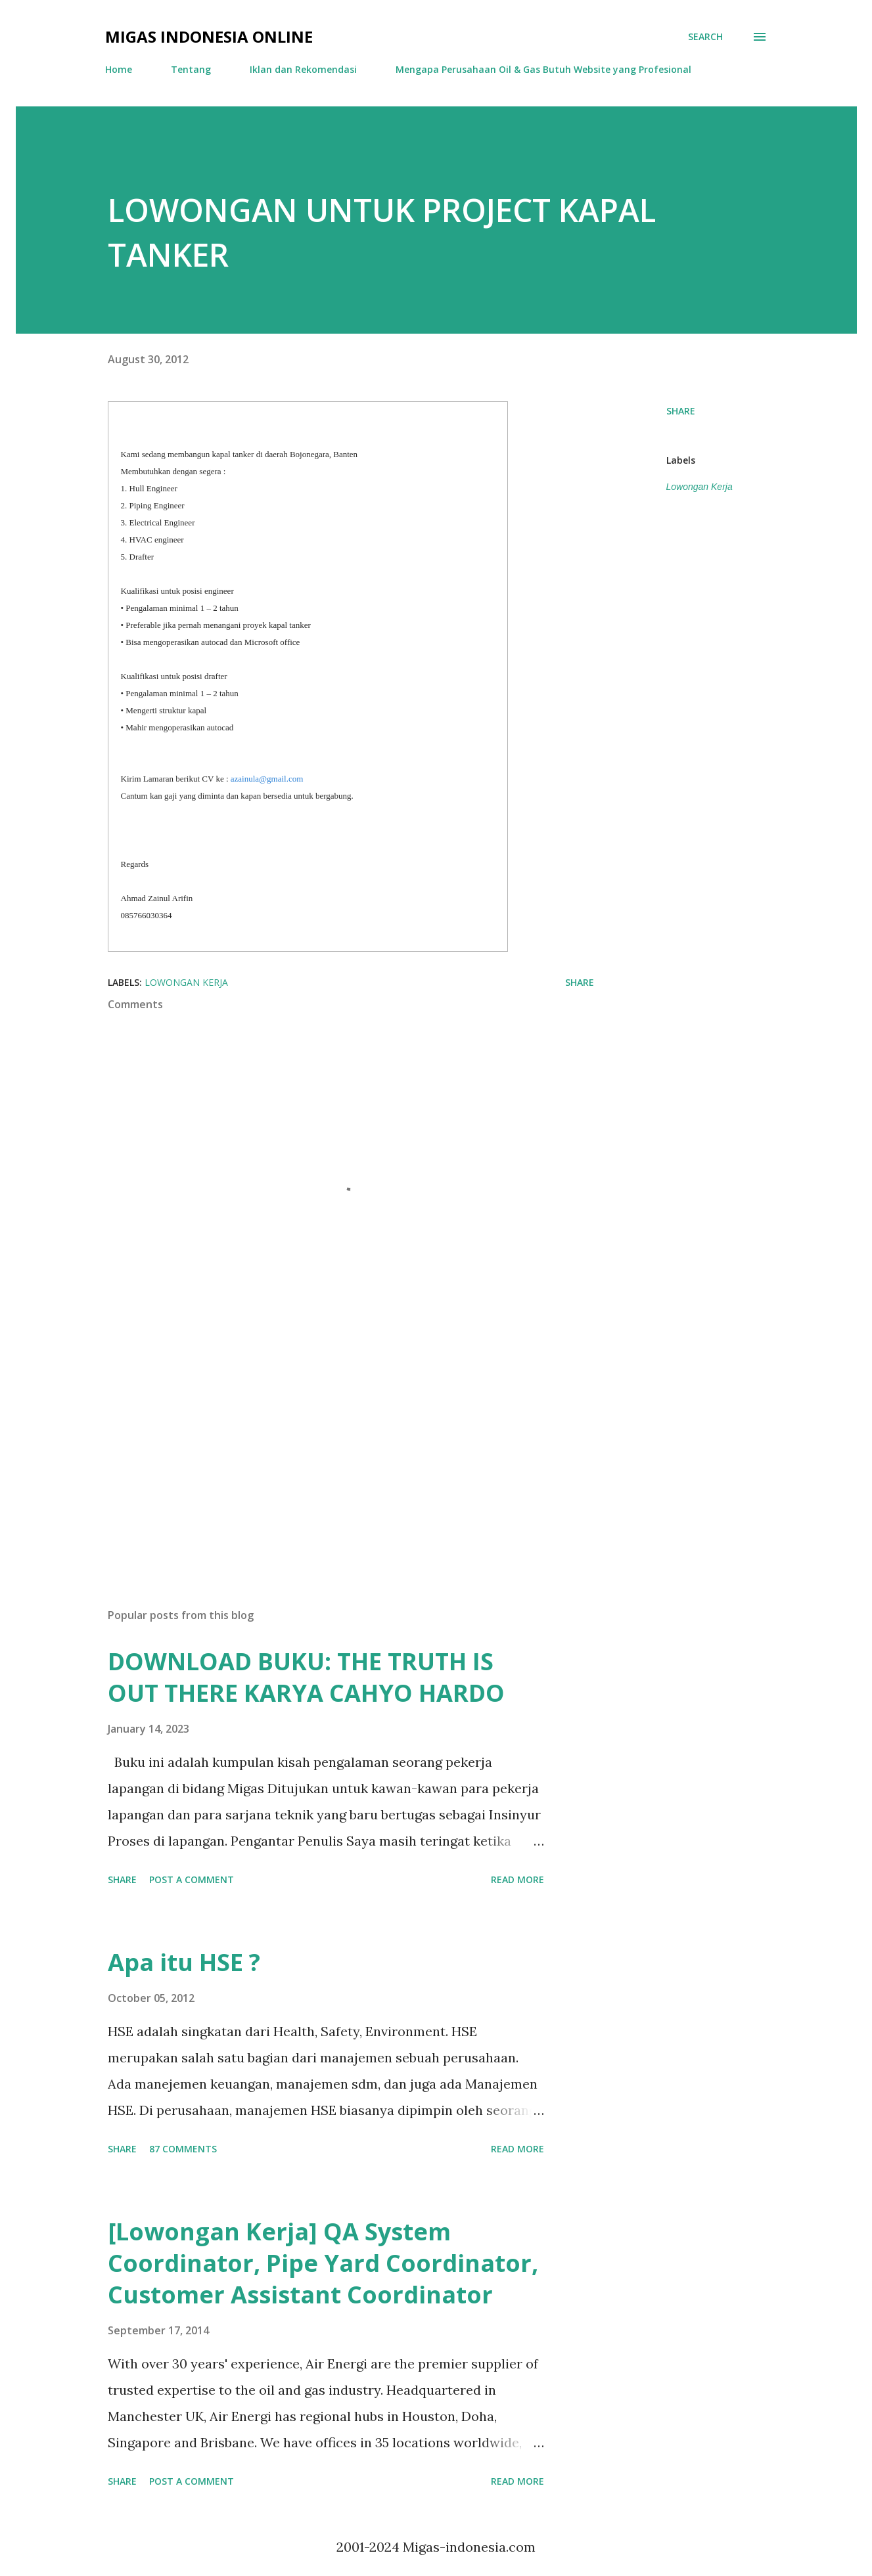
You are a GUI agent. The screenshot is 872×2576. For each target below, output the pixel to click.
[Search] (705, 37)
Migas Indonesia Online (209, 36)
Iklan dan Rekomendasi (303, 69)
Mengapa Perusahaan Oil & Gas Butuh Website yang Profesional (543, 69)
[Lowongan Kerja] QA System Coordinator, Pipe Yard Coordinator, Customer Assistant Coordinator (323, 2263)
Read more (517, 1879)
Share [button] (680, 411)
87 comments (183, 2149)
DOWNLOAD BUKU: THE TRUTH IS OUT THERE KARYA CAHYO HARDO (306, 1677)
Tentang (191, 69)
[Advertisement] (330, 1444)
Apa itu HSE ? (184, 1962)
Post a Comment (191, 1879)
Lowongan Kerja (699, 486)
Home (118, 69)
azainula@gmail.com (267, 779)
